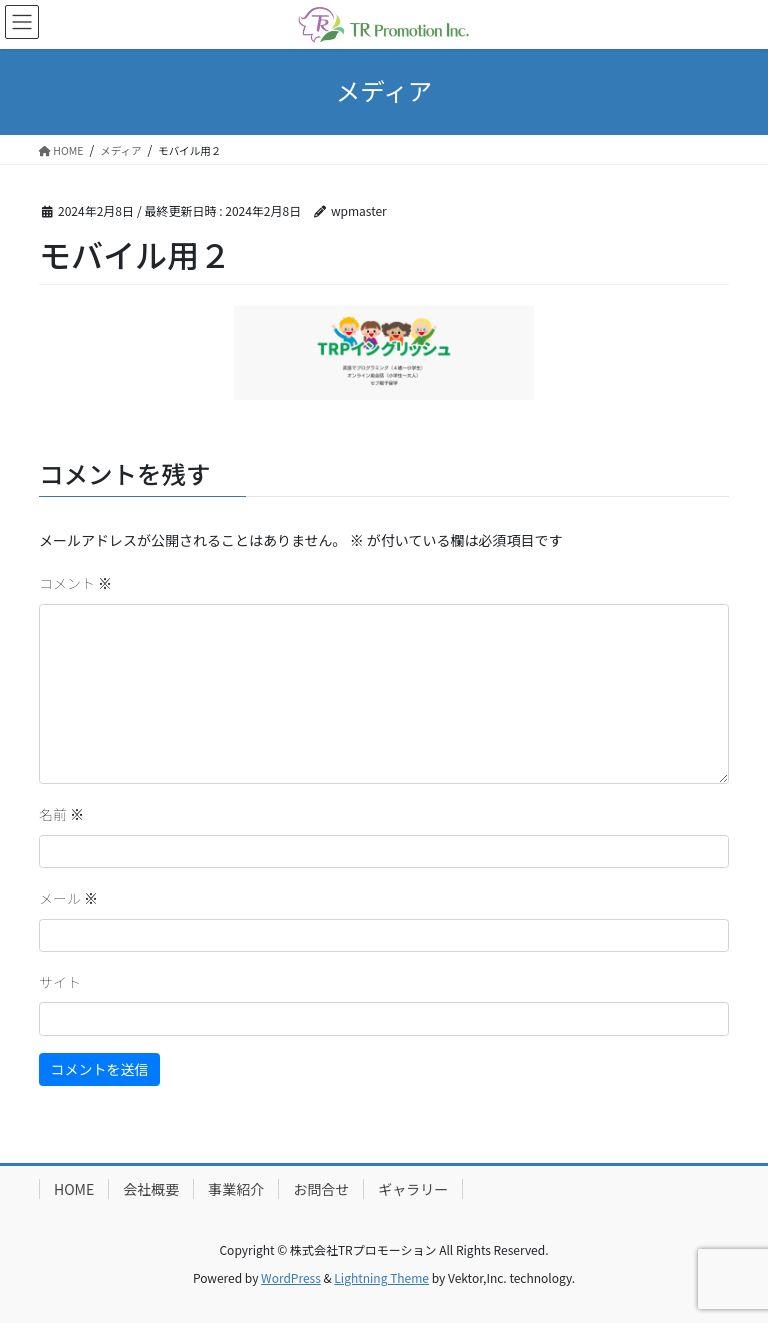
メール (68, 898)
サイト (60, 982)
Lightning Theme (381, 1277)
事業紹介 (236, 1189)
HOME (74, 1189)
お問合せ (321, 1189)
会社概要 (151, 1189)
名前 (61, 814)
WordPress (291, 1277)
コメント (75, 583)
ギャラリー (413, 1189)
